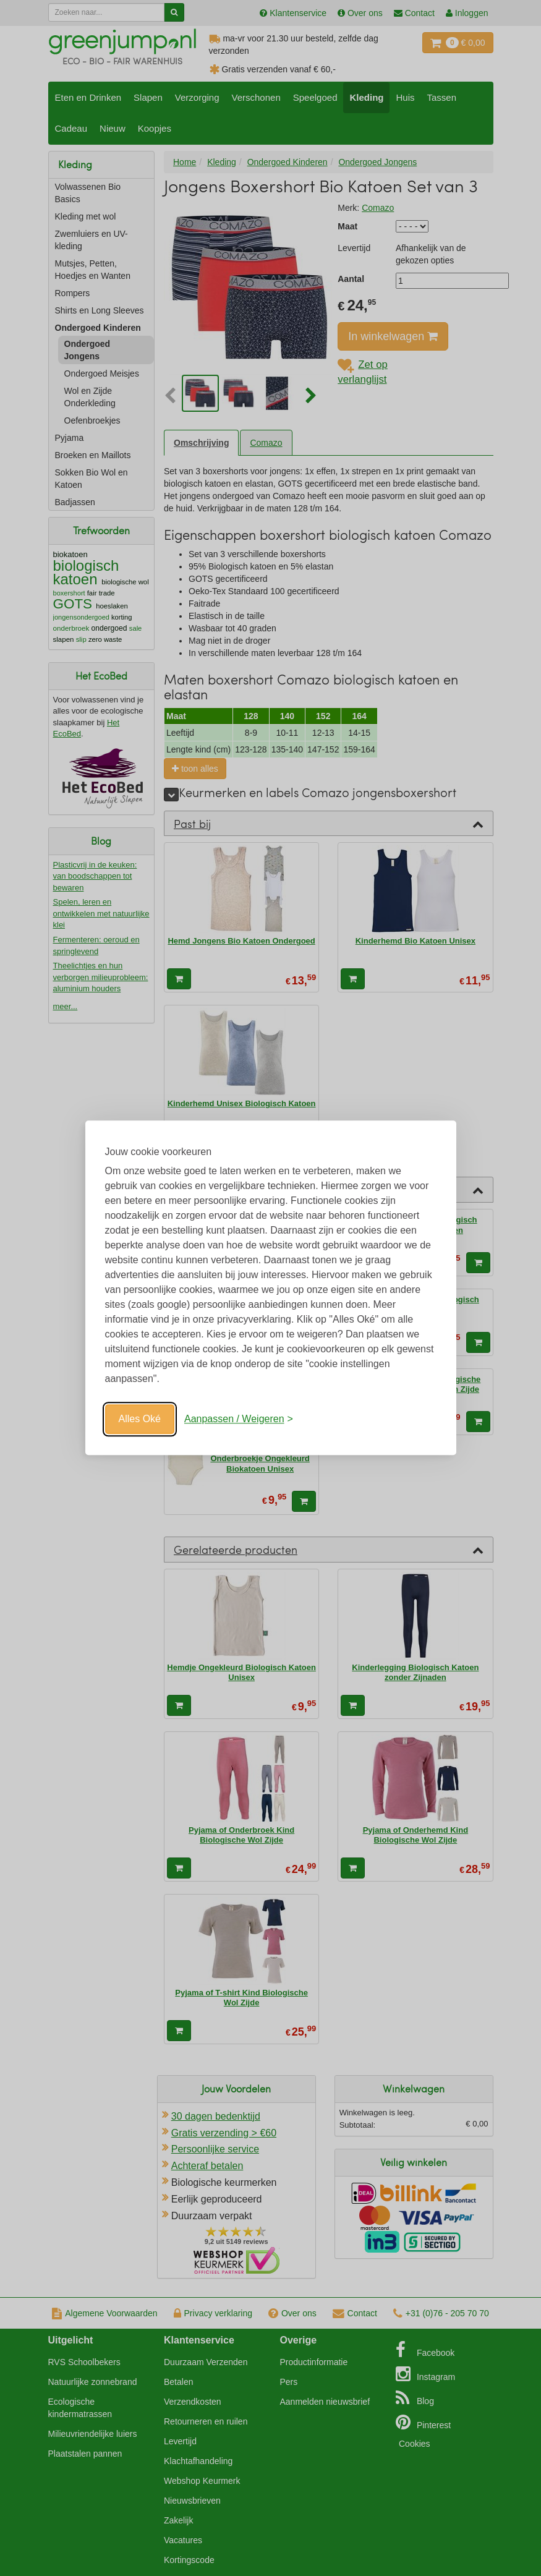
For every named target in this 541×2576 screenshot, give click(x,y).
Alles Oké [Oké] (140, 1419)
